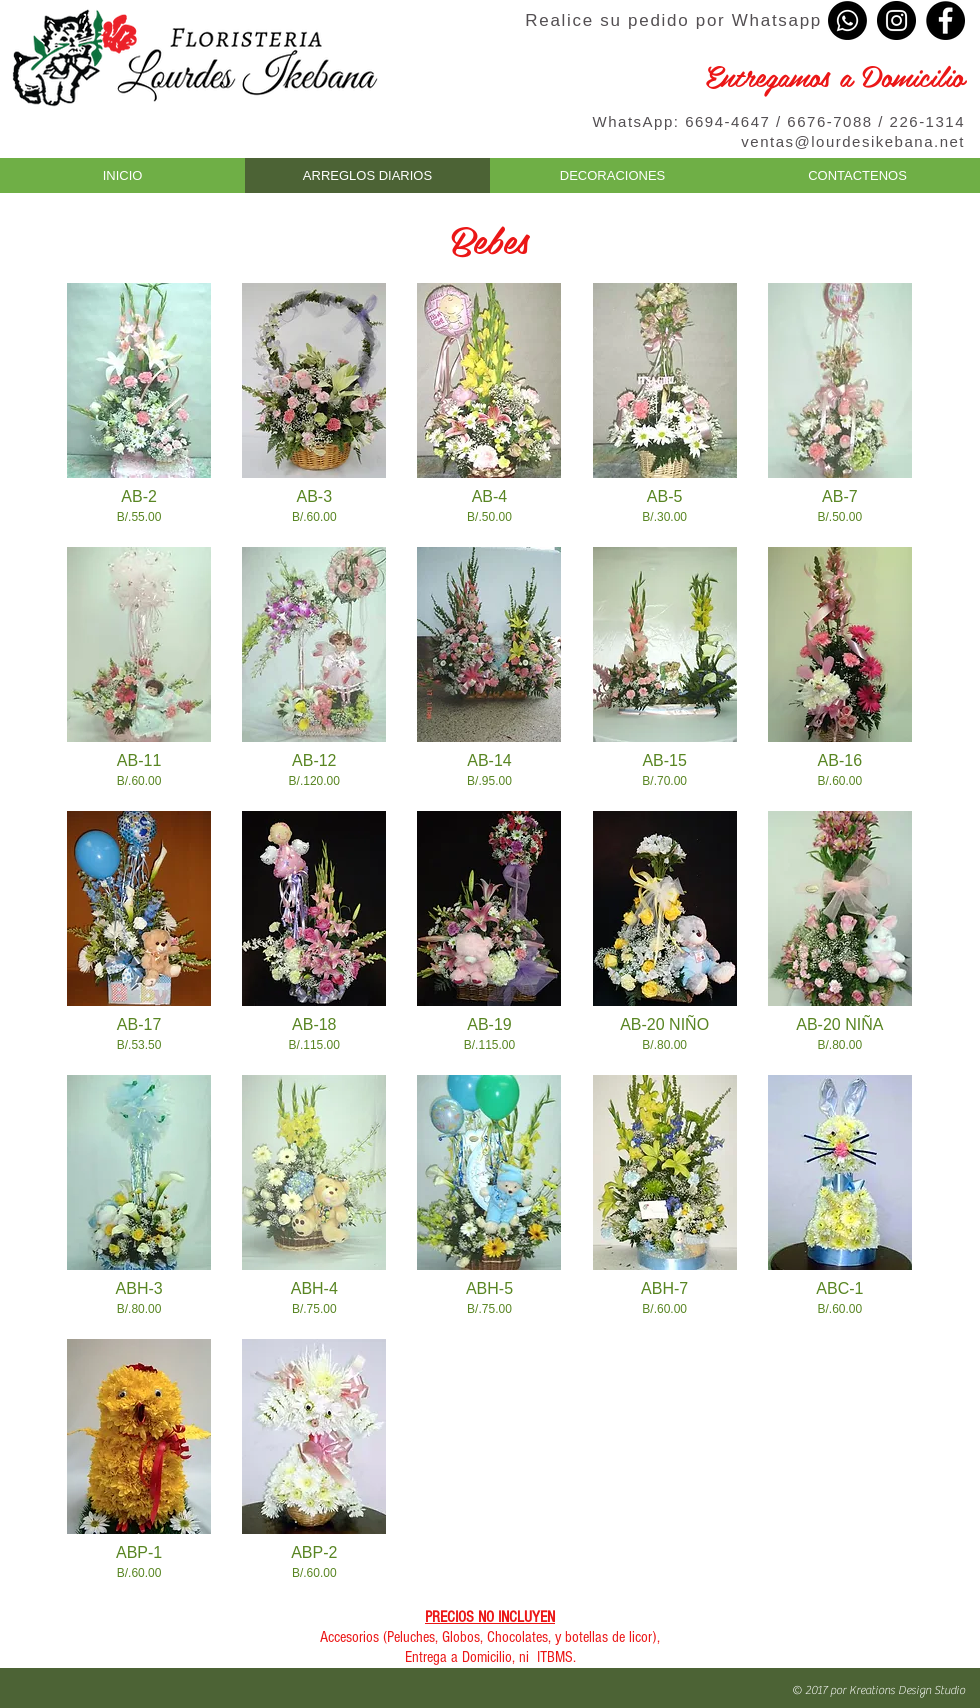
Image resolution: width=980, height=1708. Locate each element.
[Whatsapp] (847, 20)
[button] (139, 399)
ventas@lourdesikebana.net (853, 141)
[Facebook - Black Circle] (945, 20)
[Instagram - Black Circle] (896, 20)
